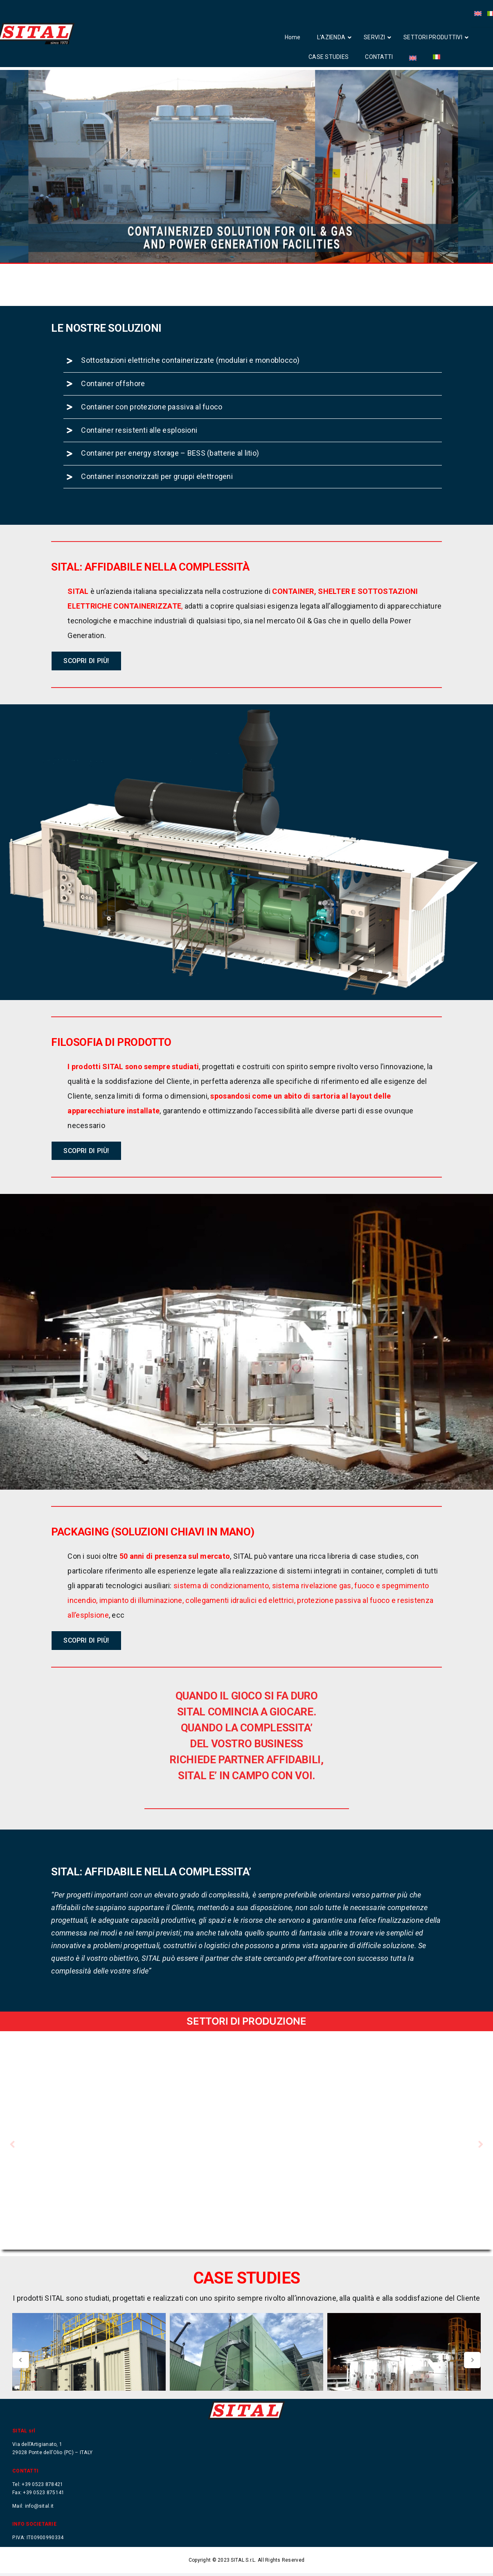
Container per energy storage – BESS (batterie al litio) (170, 492)
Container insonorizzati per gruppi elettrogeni (156, 516)
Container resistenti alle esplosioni (139, 469)
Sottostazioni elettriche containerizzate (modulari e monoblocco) (190, 400)
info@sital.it (39, 2508)
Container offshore (113, 422)
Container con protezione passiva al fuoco (151, 446)
